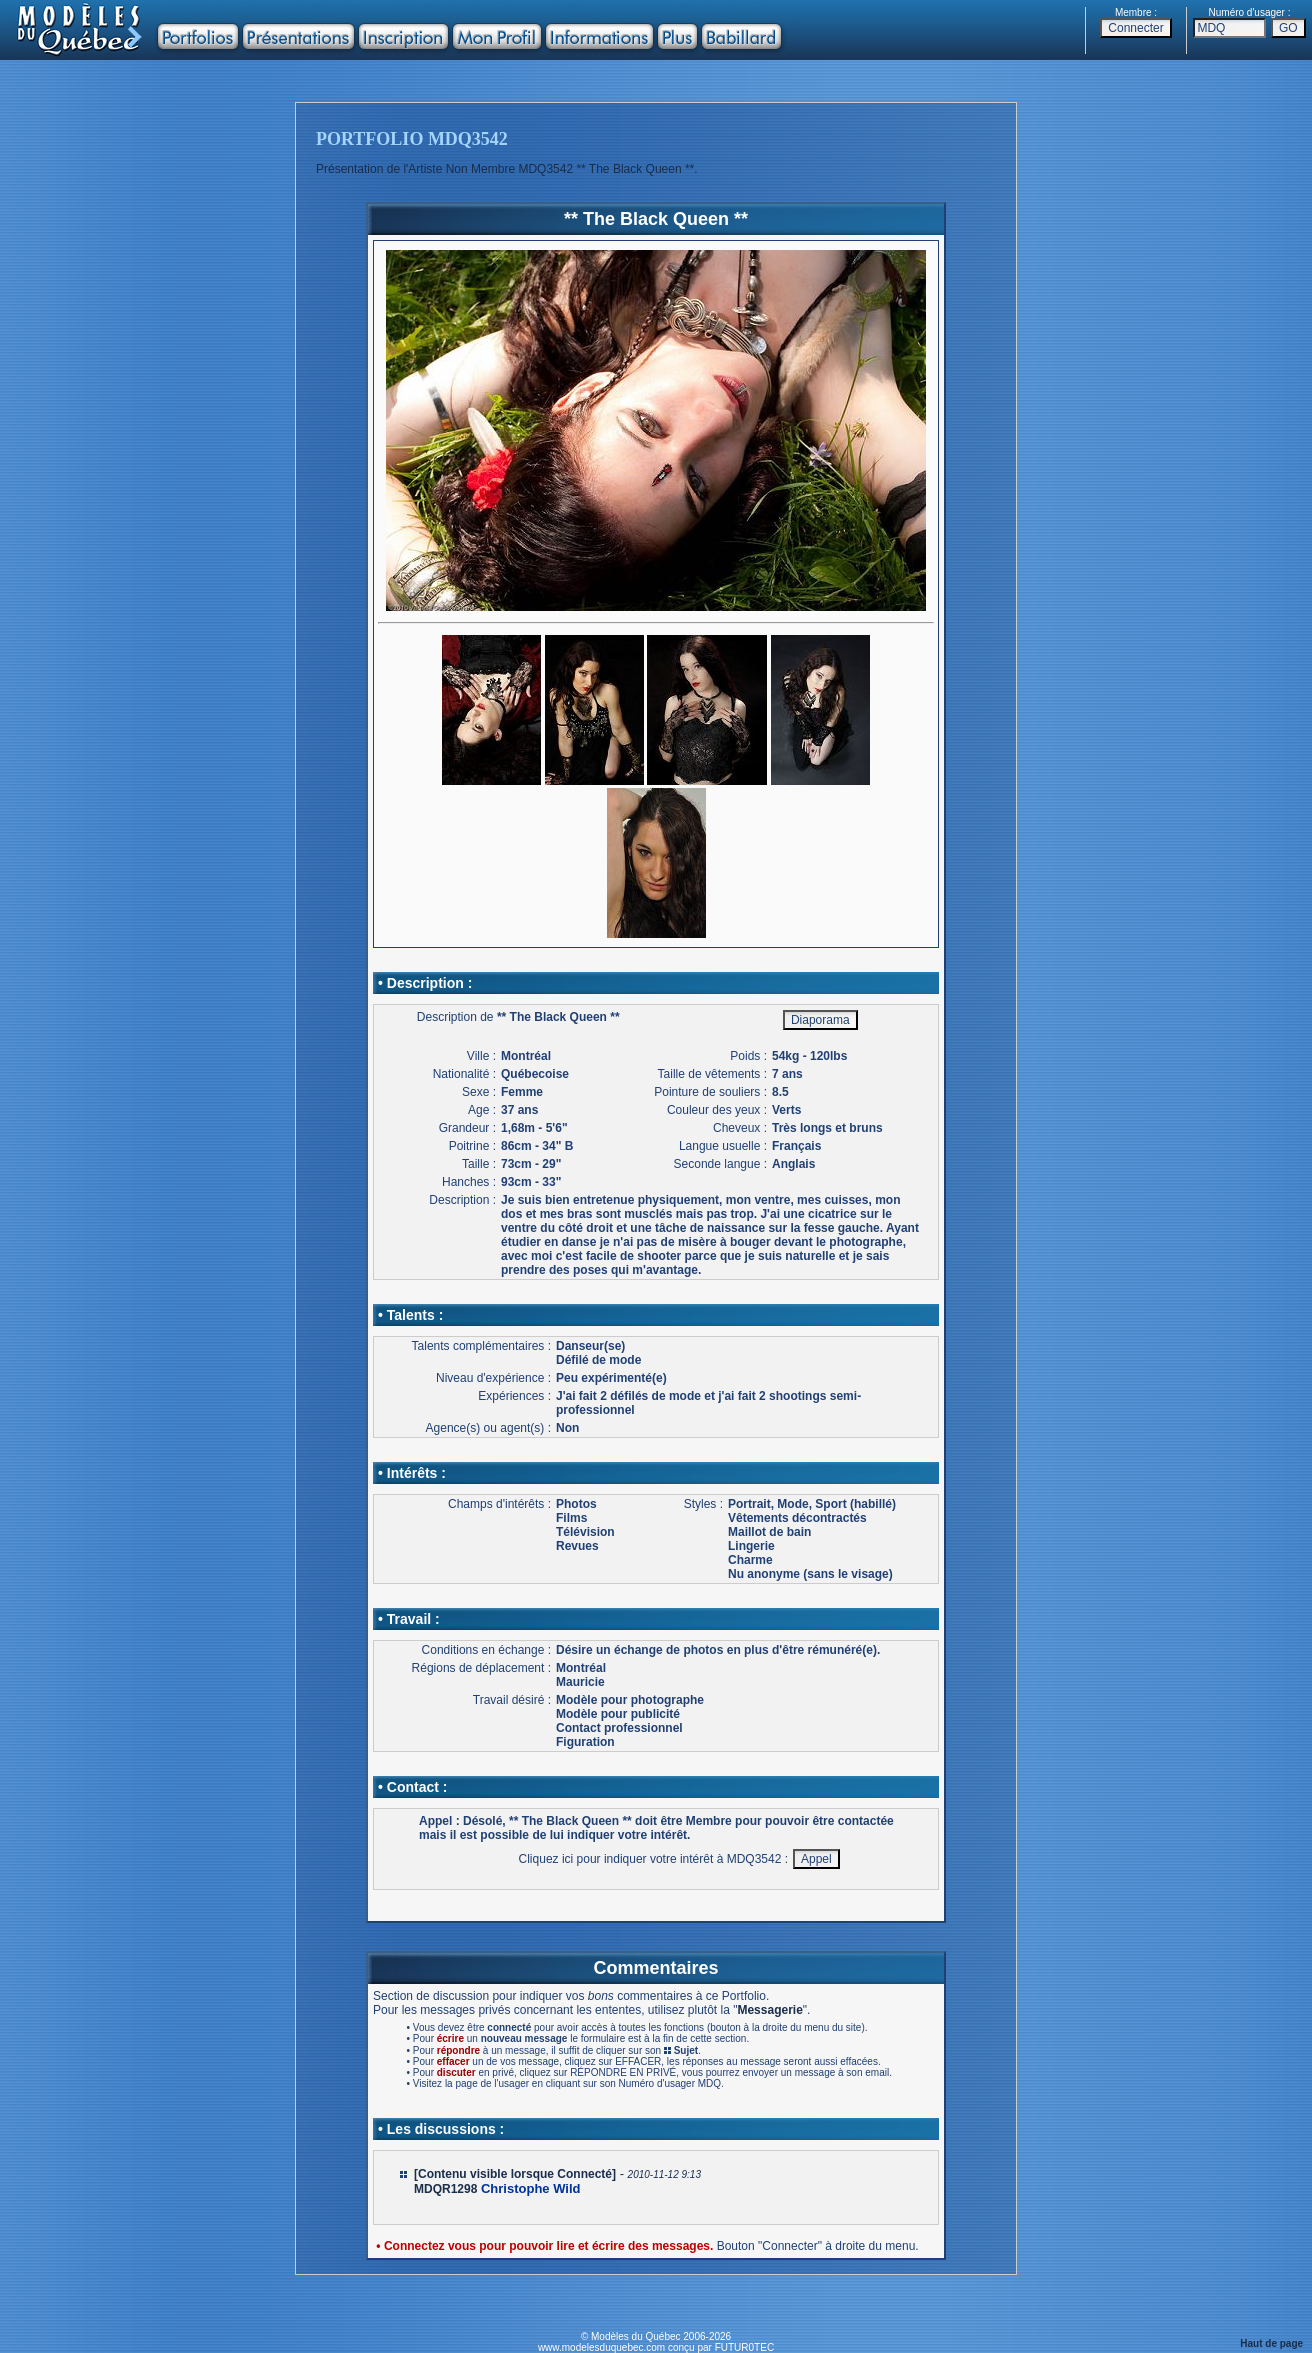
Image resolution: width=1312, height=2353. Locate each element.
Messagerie (769, 2010)
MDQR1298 (445, 2189)
